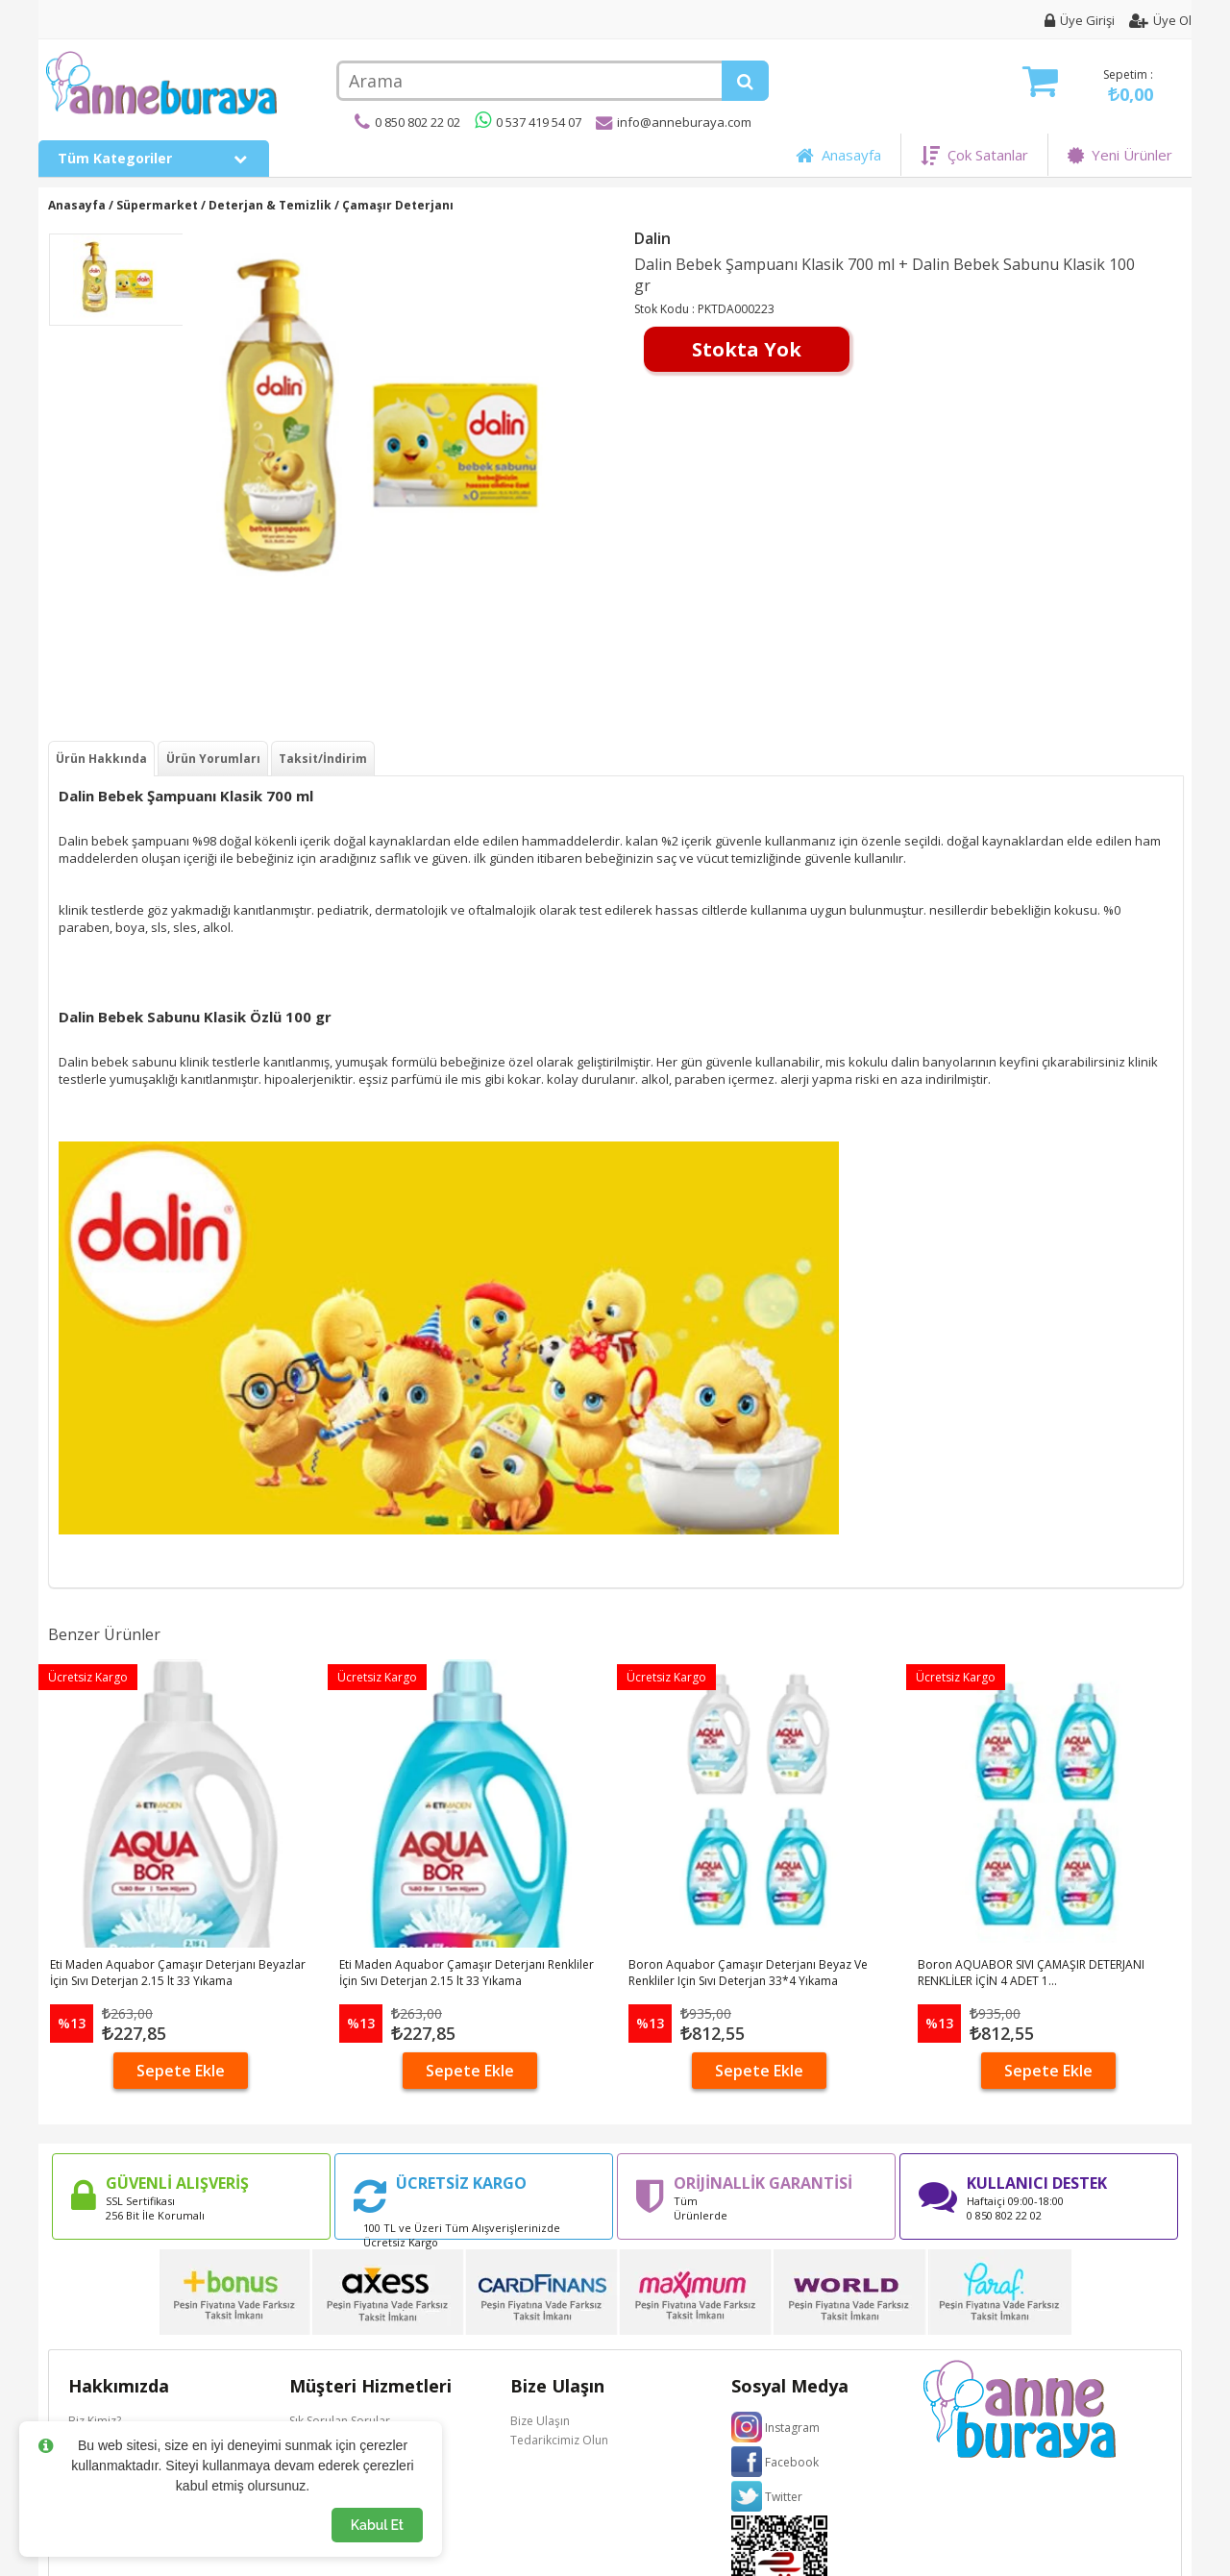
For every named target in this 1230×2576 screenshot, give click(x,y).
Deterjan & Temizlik (270, 205)
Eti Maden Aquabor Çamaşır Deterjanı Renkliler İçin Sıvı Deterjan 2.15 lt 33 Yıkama (466, 1972)
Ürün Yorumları (213, 758)
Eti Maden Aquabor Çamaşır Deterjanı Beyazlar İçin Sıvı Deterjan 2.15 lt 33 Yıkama (178, 1972)
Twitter (783, 2497)
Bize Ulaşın (540, 2421)
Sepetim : (1087, 86)
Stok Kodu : (666, 309)
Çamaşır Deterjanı (398, 205)
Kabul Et (377, 2525)
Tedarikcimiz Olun (559, 2440)
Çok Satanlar (974, 154)
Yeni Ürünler (1120, 154)
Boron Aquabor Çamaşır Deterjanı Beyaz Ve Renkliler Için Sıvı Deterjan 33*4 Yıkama (748, 1972)
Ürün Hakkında (101, 758)
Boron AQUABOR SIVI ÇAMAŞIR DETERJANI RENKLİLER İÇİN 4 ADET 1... (1031, 1972)
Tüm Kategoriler (153, 158)
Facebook (792, 2462)
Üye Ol (1160, 20)
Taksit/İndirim (323, 758)
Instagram (792, 2427)
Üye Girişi (1080, 20)
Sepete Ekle (180, 2070)
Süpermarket (157, 205)
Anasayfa (838, 154)
